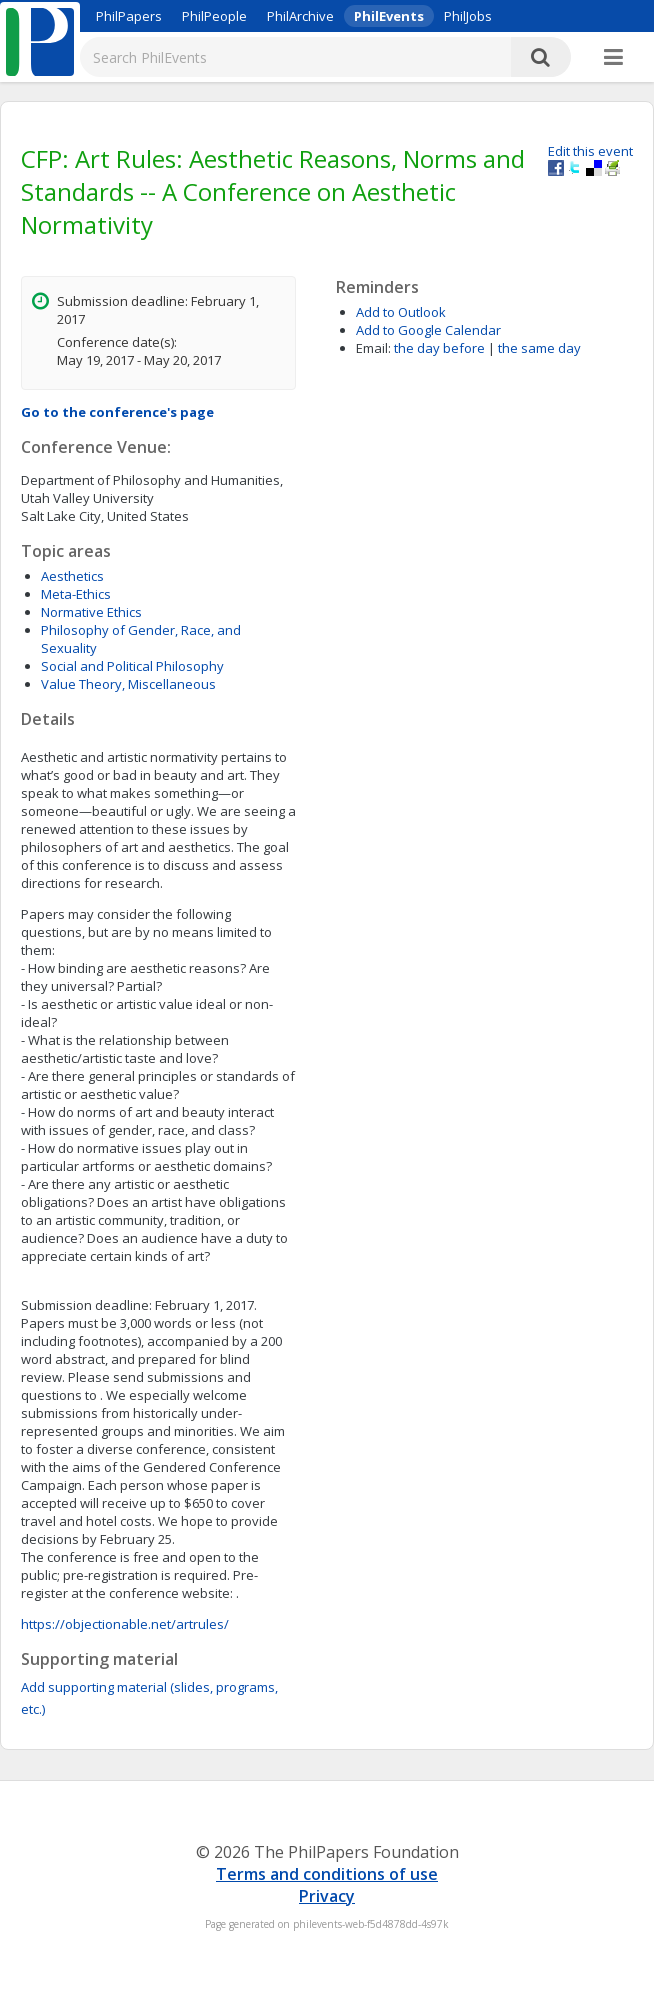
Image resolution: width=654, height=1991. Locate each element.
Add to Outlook (401, 312)
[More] (613, 58)
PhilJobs (468, 16)
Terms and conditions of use (327, 1874)
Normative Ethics (91, 612)
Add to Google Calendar (428, 330)
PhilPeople (214, 16)
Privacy (327, 1896)
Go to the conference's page (117, 412)
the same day (539, 348)
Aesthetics (72, 576)
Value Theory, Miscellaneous (128, 684)
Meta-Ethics (76, 594)
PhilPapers (129, 16)
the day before (439, 348)
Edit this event (590, 151)
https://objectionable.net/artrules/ (125, 1624)
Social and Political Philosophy (132, 666)
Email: (373, 348)
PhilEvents (389, 16)
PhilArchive (300, 16)
